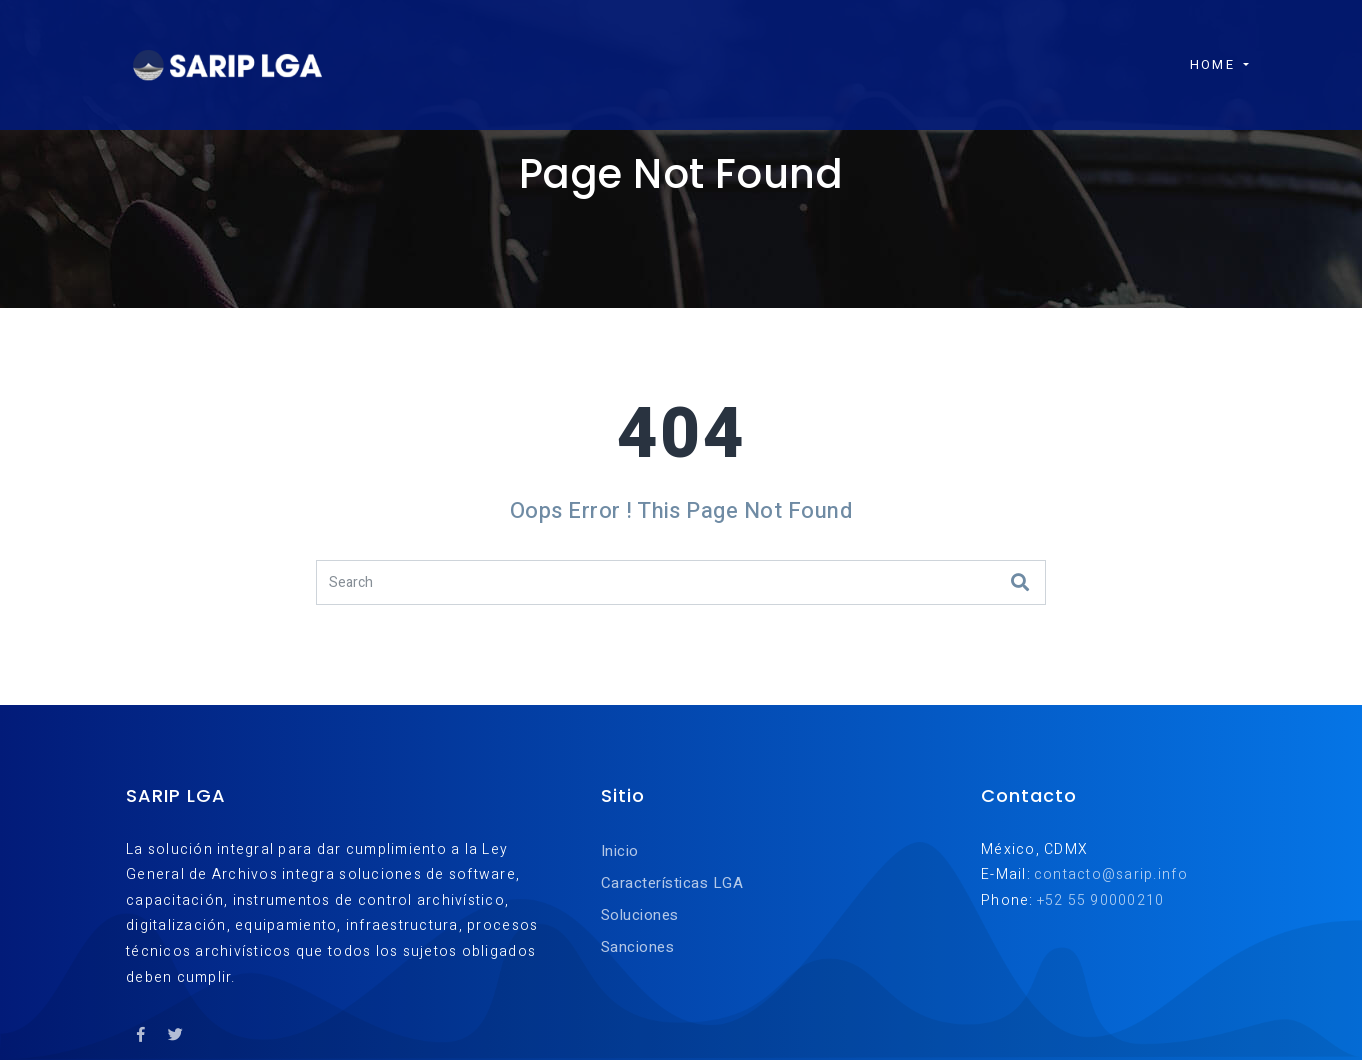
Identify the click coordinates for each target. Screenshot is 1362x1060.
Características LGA (672, 883)
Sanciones (637, 947)
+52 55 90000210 (1101, 900)
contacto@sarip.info (1111, 874)
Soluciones (640, 915)
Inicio (620, 851)
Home (1202, 51)
